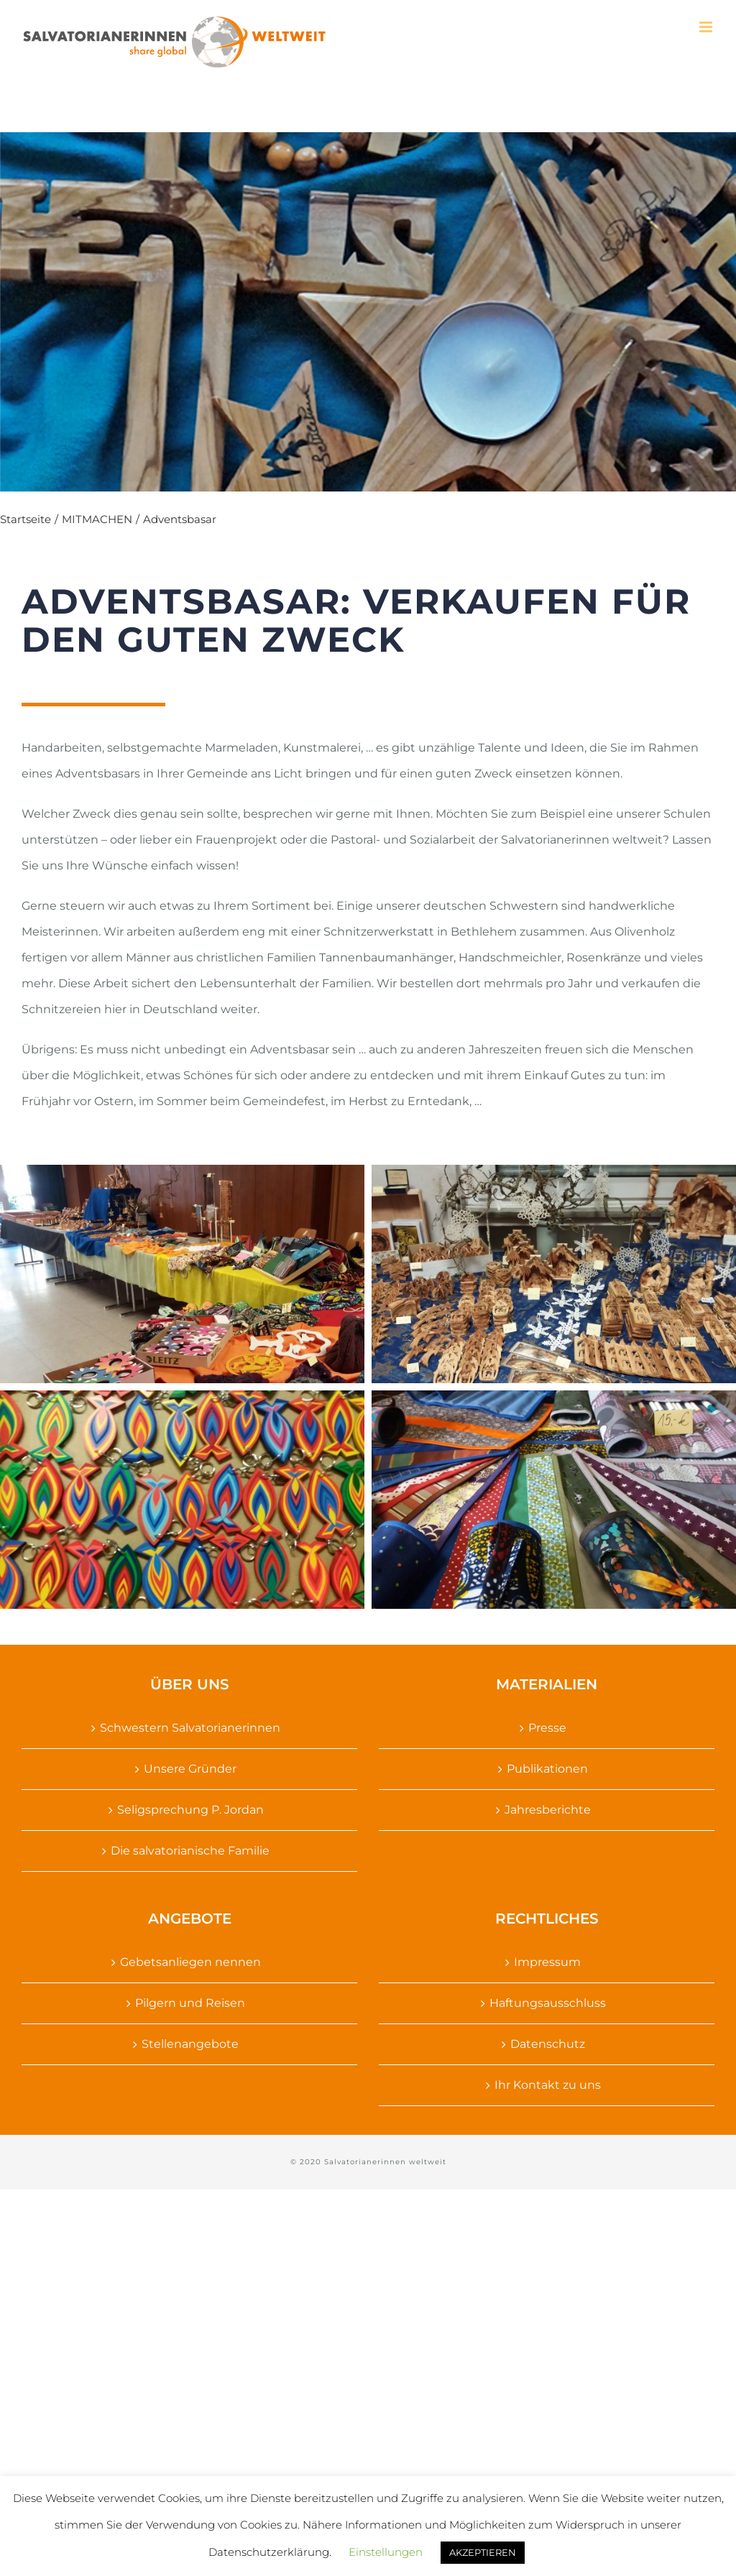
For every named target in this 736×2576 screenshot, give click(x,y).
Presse (547, 1728)
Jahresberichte (548, 1809)
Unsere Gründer (190, 1769)
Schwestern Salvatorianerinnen (190, 1728)
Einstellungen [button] (386, 2552)
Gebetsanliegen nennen (190, 1962)
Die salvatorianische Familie (190, 1850)
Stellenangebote (190, 2044)
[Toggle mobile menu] (706, 26)
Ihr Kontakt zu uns (547, 2085)
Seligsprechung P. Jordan (190, 1809)
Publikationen (547, 1769)
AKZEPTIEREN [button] (482, 2552)
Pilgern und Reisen (190, 2003)
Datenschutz (547, 2044)
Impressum (547, 1962)
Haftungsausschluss (547, 2003)
